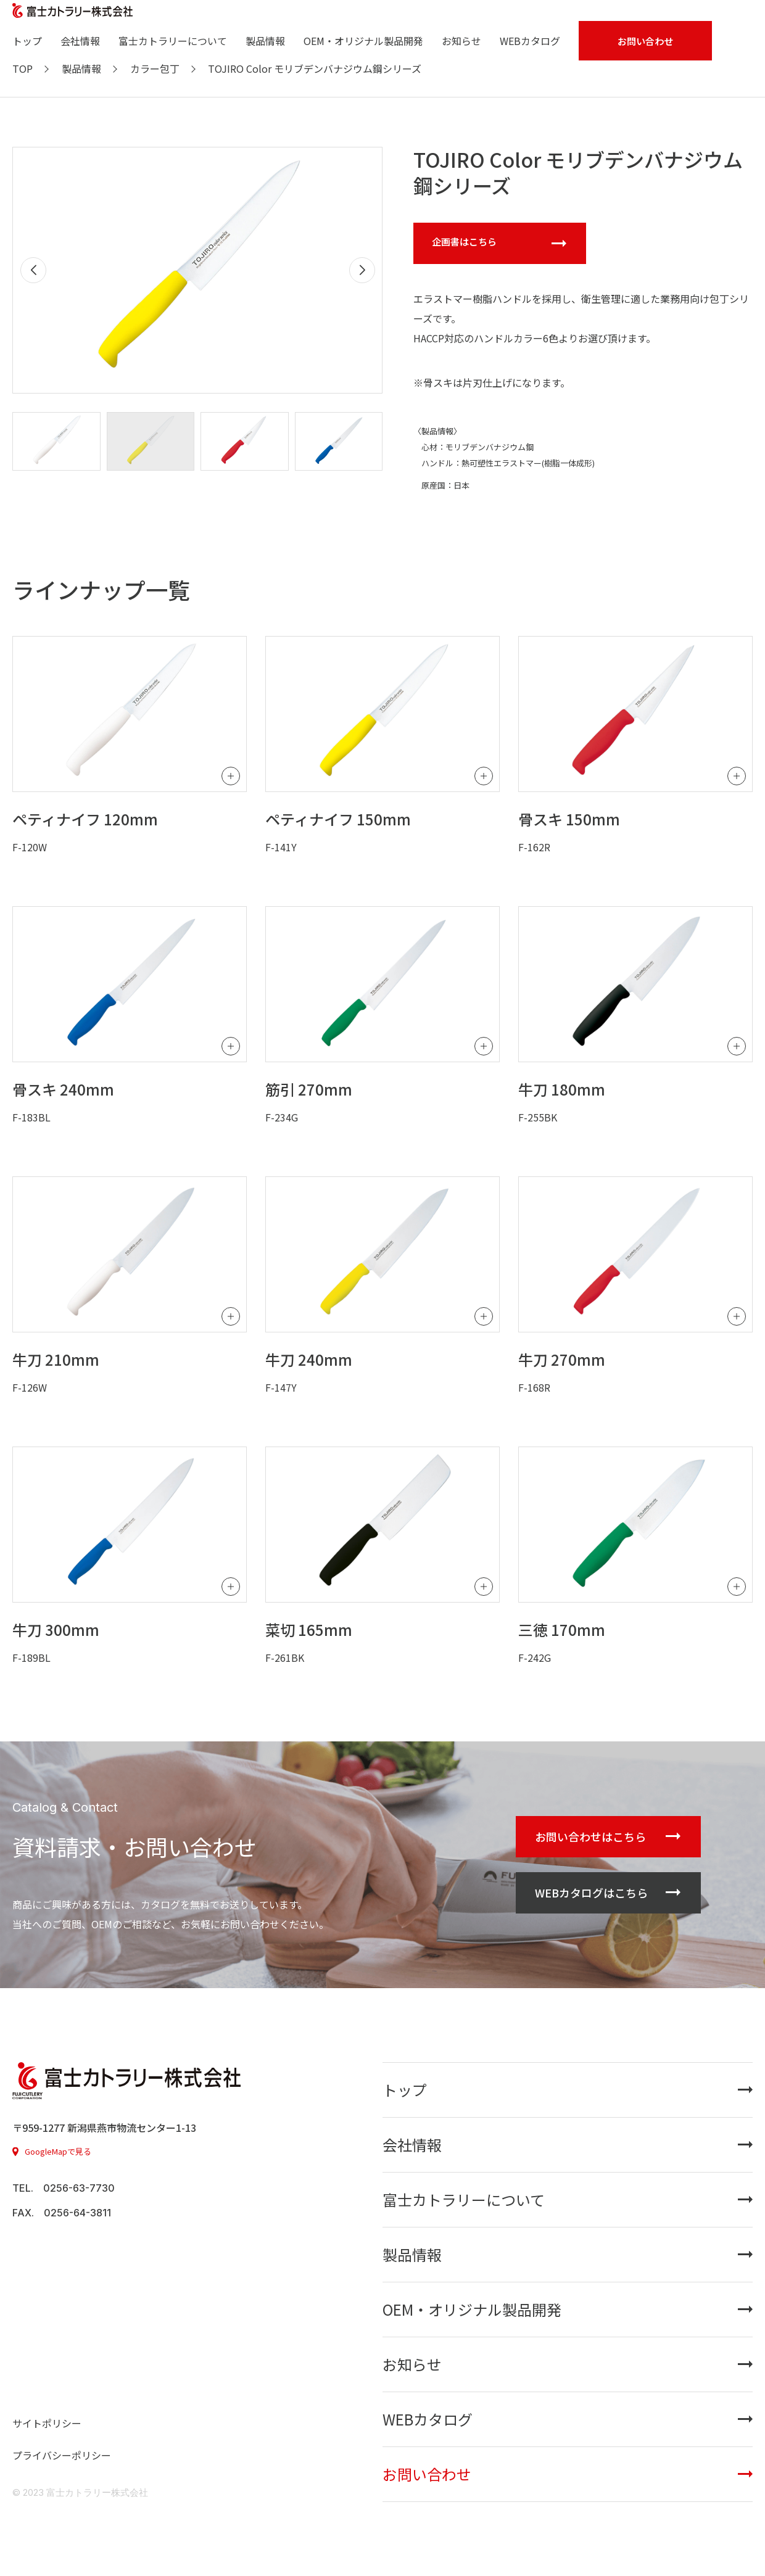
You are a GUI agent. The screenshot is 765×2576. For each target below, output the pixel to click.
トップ (27, 40)
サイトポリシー (46, 2423)
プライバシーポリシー (61, 2455)
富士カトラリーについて (172, 40)
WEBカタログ (530, 40)
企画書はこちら (464, 241)
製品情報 (265, 40)
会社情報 (80, 40)
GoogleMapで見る (58, 2151)
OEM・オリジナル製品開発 (363, 40)
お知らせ (461, 40)
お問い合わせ (426, 2474)
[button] (362, 270)
